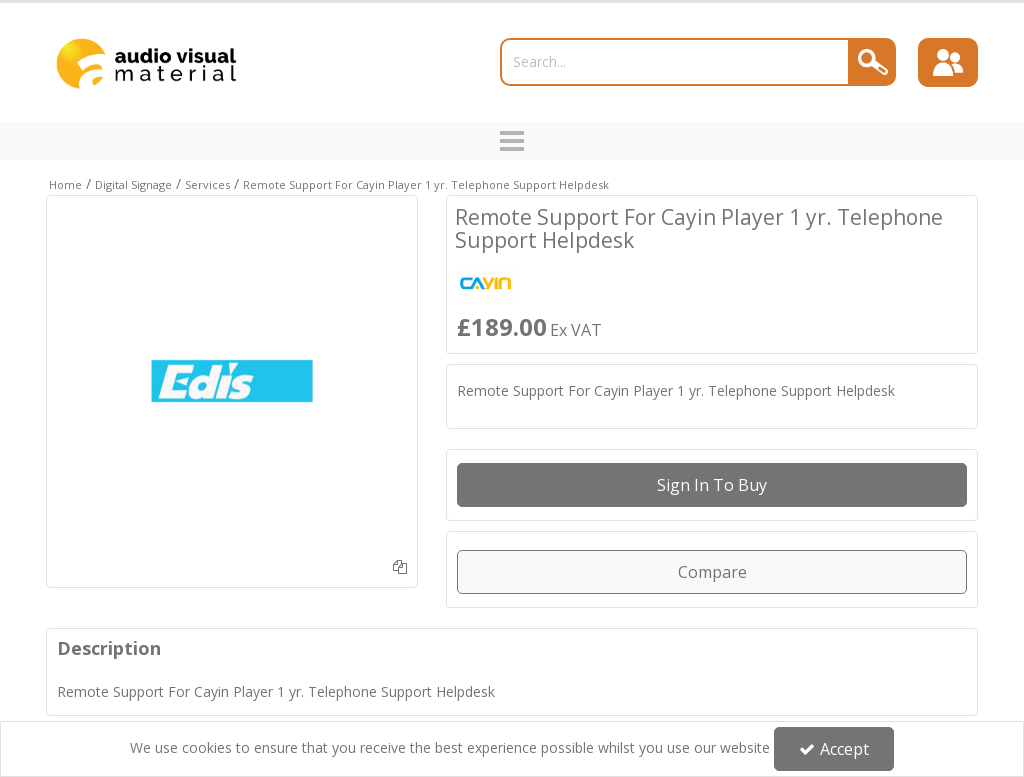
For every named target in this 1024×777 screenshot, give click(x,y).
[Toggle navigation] (512, 141)
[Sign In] (948, 63)
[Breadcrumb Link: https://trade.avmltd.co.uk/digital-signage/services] (207, 183)
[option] (232, 381)
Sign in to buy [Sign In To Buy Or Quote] (712, 485)
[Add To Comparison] (400, 566)
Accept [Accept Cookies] (834, 749)
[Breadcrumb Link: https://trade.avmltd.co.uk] (65, 183)
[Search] (675, 62)
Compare (712, 572)
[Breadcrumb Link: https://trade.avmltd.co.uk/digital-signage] (133, 183)
